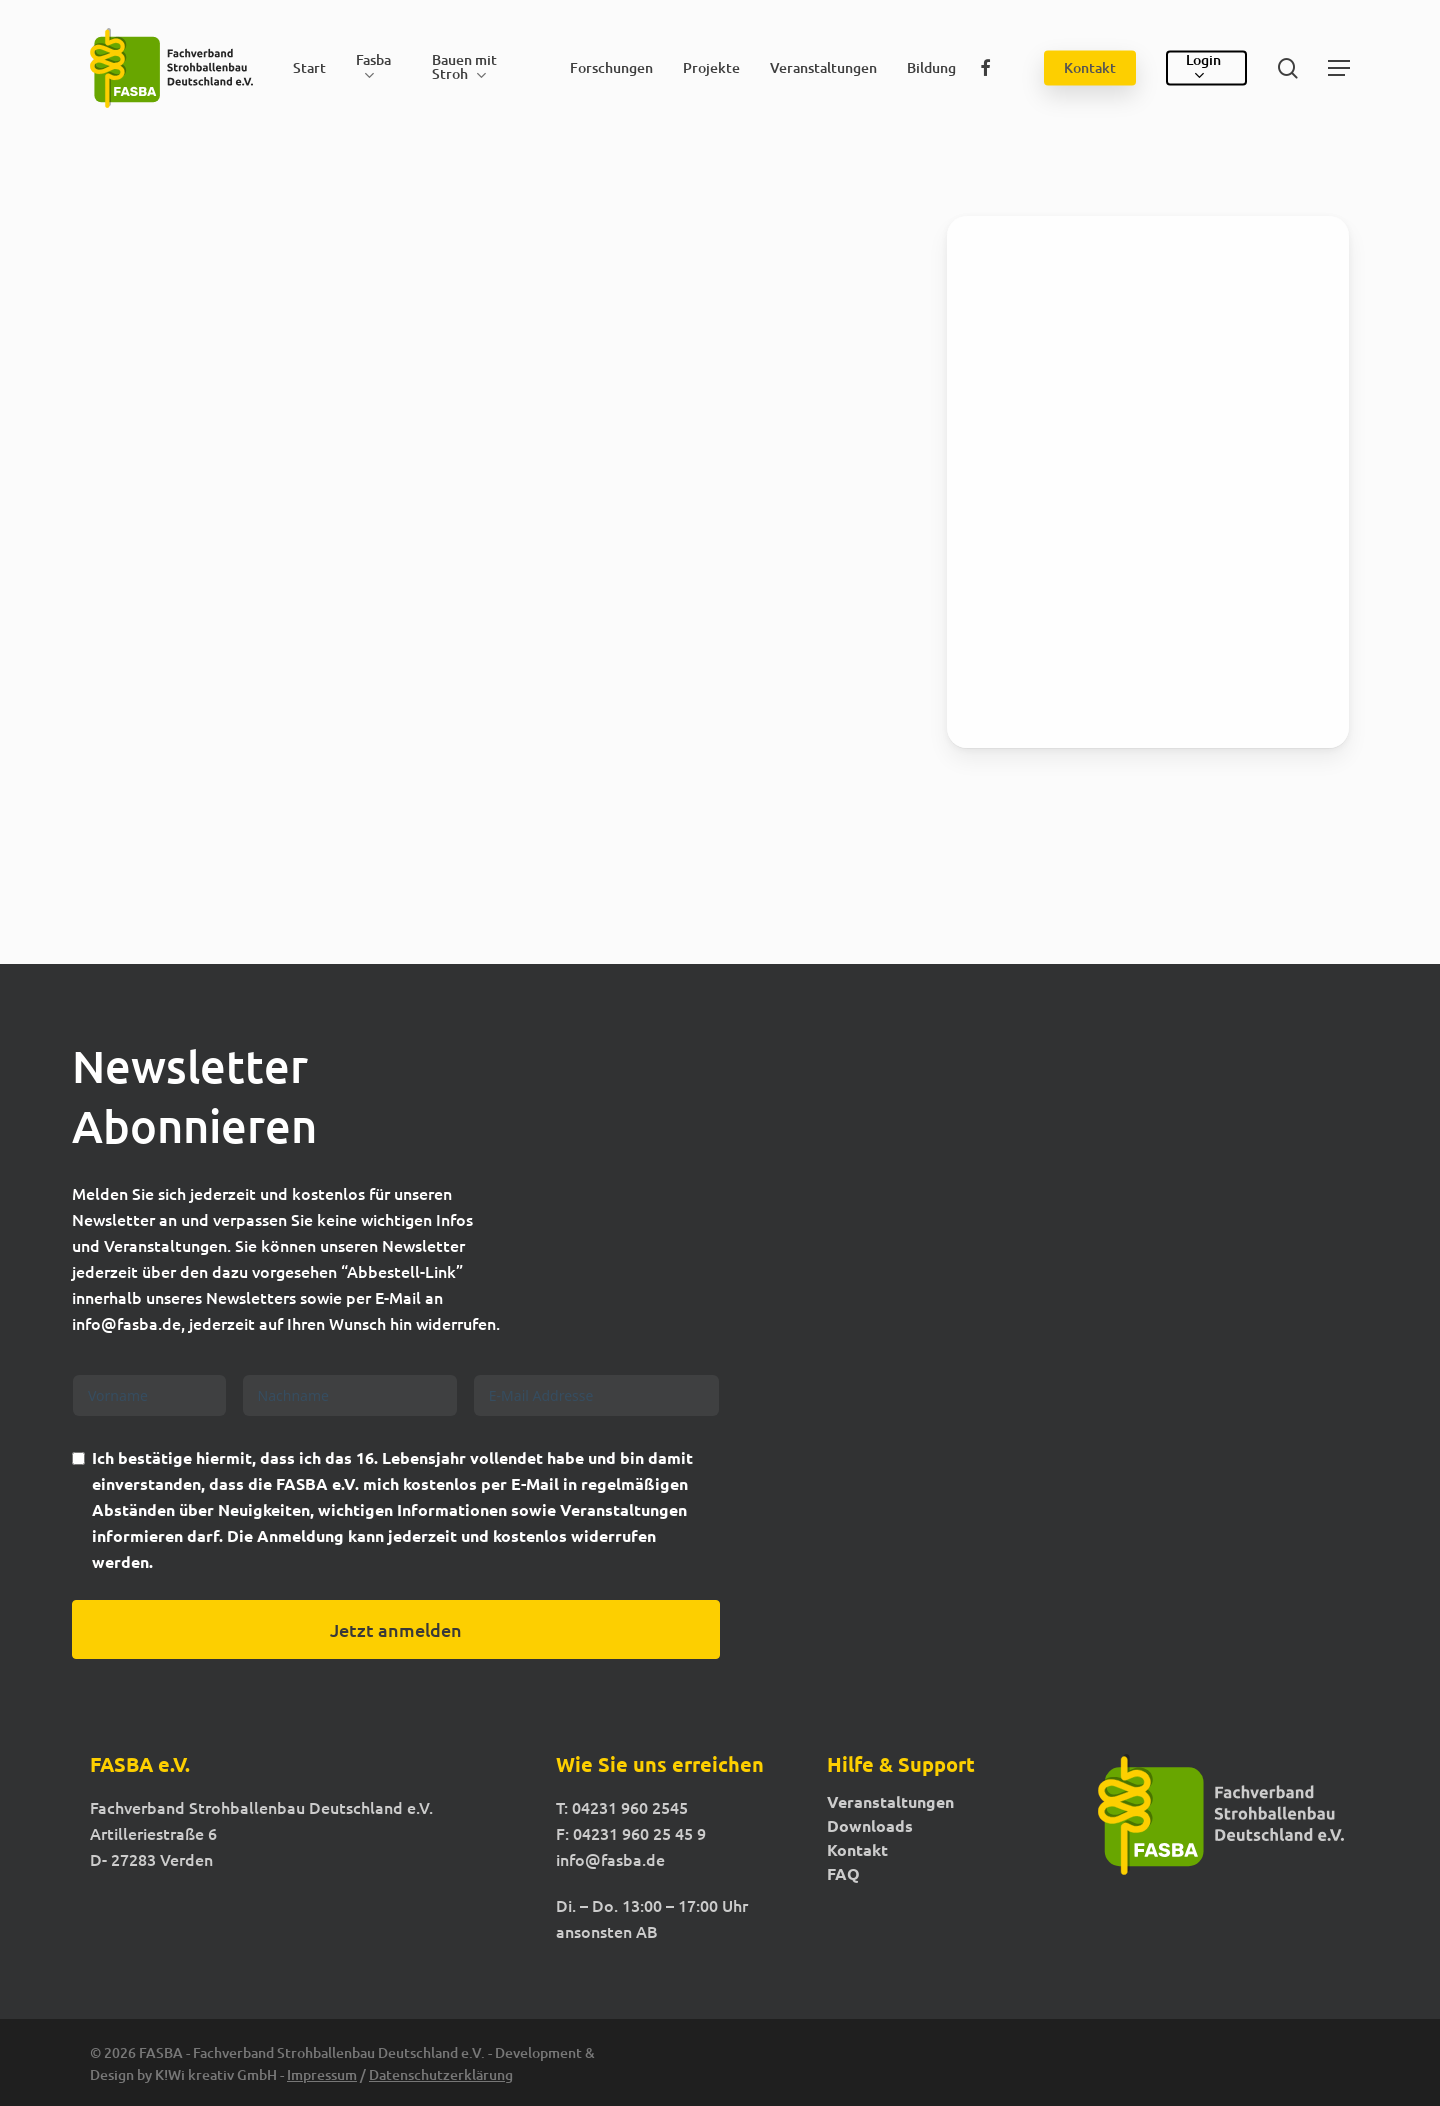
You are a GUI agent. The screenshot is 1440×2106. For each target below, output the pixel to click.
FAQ (843, 1874)
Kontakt (857, 1850)
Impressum (322, 2074)
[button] (1339, 68)
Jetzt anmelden (396, 1629)
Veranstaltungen (890, 1802)
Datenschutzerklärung (441, 2074)
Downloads (870, 1826)
